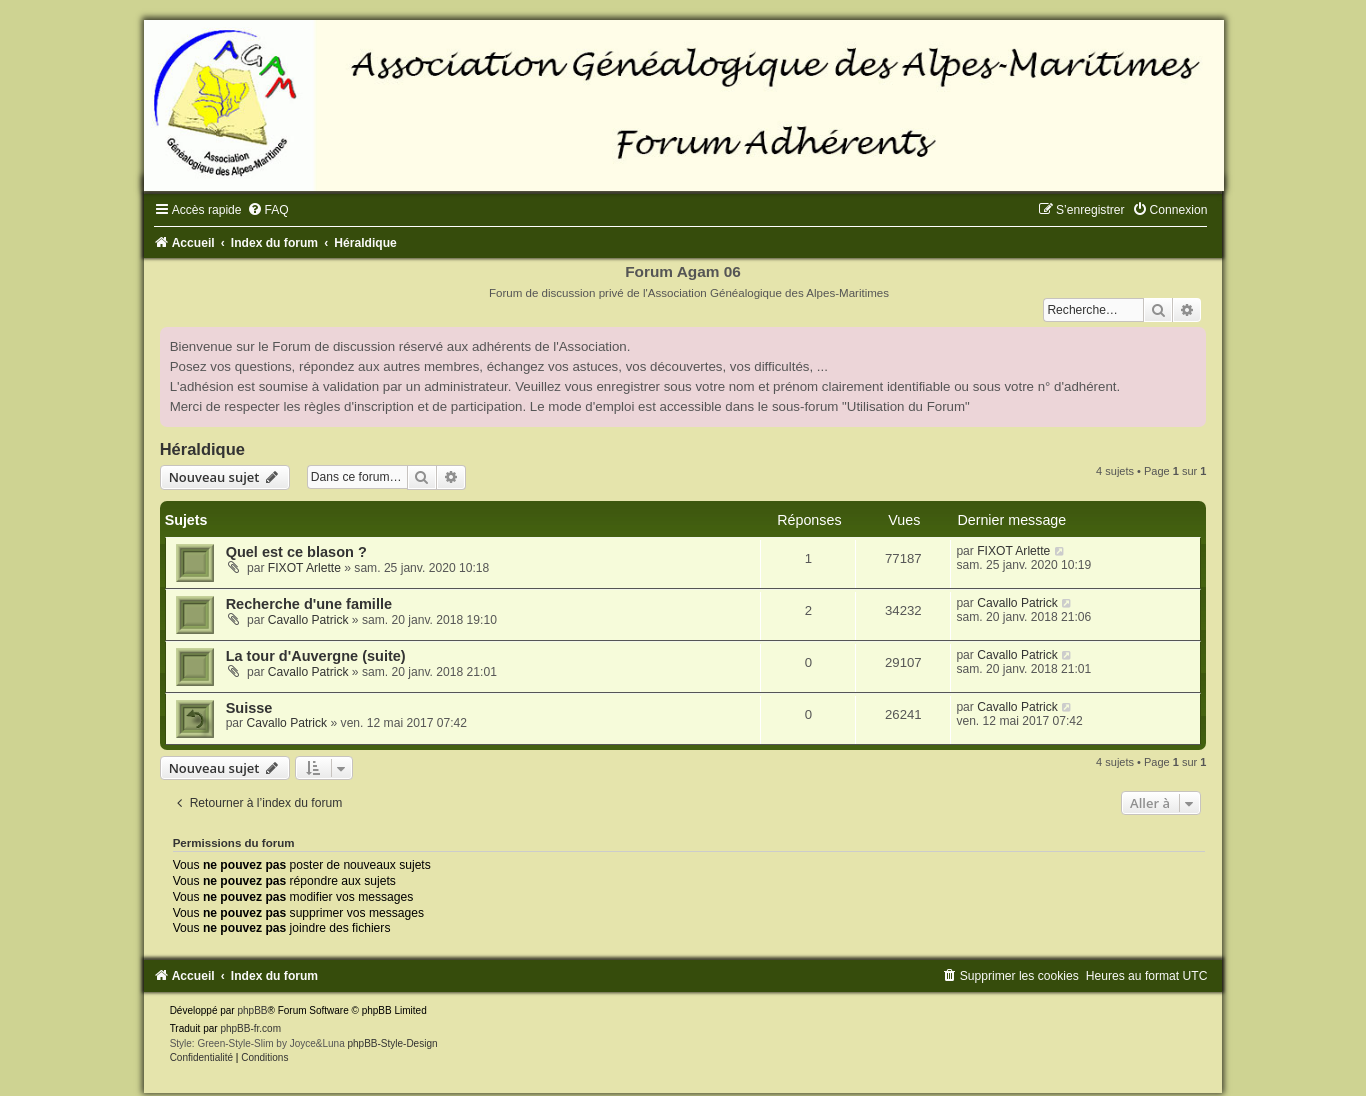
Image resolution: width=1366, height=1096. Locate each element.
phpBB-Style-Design (392, 1043)
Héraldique (202, 449)
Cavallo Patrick (308, 620)
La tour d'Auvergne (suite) (316, 656)
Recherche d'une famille (309, 604)
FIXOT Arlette (304, 568)
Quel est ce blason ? (296, 552)
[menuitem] (268, 210)
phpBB (252, 1010)
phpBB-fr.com (250, 1028)
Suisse (249, 708)
